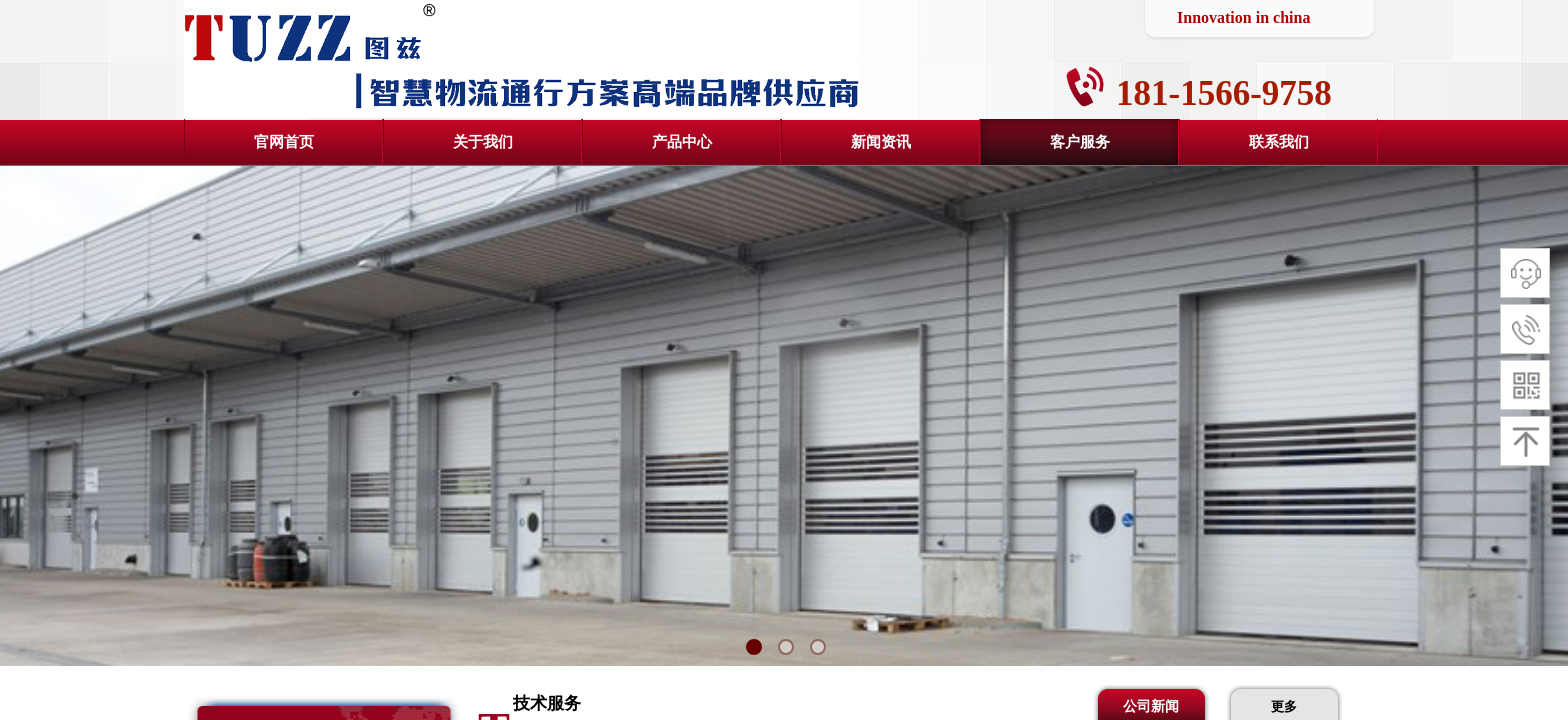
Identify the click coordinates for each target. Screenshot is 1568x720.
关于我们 (483, 142)
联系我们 (1279, 142)
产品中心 (682, 142)
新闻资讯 (881, 142)
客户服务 (1080, 142)
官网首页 (284, 142)
